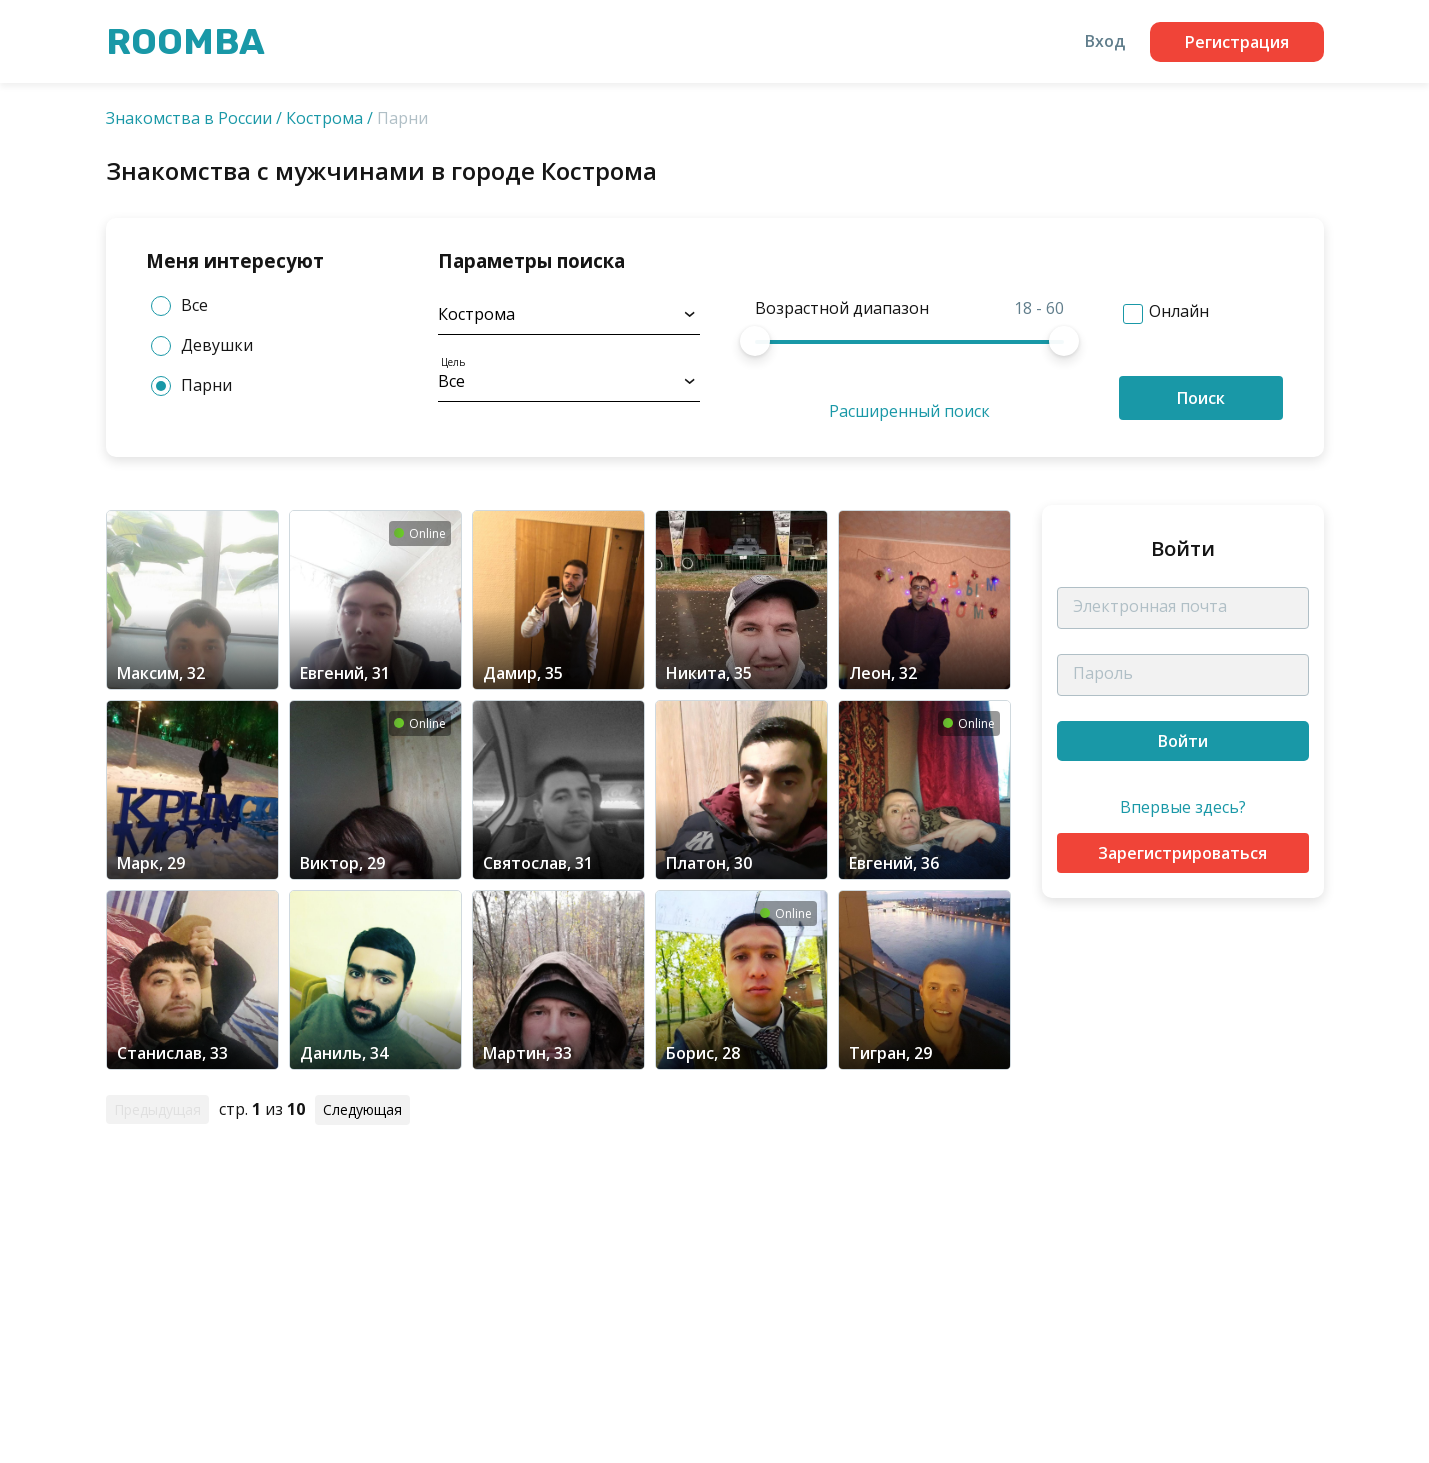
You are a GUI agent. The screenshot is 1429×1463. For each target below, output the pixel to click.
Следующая (362, 1109)
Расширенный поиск (909, 411)
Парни (191, 385)
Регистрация (1237, 42)
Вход (1105, 41)
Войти (1183, 741)
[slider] (755, 341)
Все (179, 305)
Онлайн (1179, 311)
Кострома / (329, 118)
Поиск (1201, 398)
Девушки (202, 345)
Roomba (185, 41)
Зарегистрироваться (1182, 853)
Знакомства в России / (194, 118)
